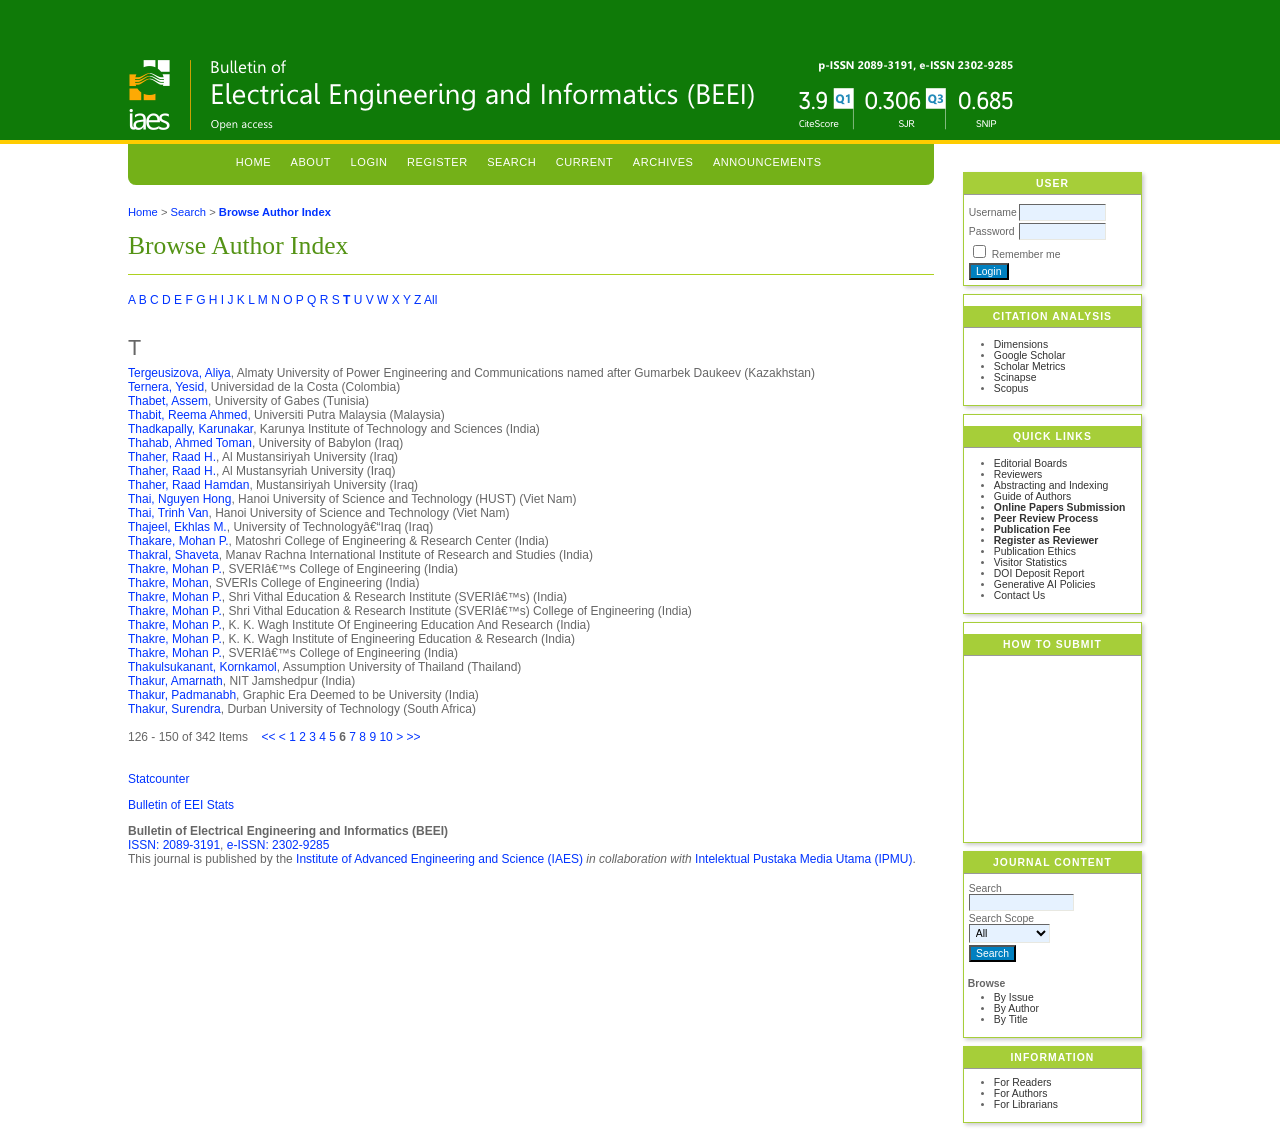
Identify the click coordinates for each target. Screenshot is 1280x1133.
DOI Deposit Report (1039, 573)
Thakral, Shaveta (173, 555)
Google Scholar (1030, 355)
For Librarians (1026, 1104)
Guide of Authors (1032, 496)
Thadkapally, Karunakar (190, 429)
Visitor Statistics (1030, 562)
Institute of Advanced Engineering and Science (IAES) (439, 859)
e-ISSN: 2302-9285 (278, 845)
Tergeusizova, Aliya (179, 373)
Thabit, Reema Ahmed (187, 415)
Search (511, 162)
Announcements (767, 162)
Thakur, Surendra (174, 709)
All (430, 300)
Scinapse (1015, 377)
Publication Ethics (1035, 551)
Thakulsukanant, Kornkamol (202, 667)
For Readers (1023, 1082)
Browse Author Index (275, 212)
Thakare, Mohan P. (178, 541)
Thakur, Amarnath (175, 681)
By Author (1016, 1008)
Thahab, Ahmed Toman (190, 443)
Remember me (1026, 254)
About (311, 162)
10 (385, 737)
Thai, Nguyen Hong (179, 499)
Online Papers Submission (1060, 507)
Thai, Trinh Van (168, 513)
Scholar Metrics (1030, 366)
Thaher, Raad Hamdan (188, 485)
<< (268, 737)
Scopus (1011, 388)
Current (585, 162)
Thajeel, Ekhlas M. (177, 527)
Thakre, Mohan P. (175, 569)
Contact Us (1019, 595)
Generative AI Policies (1045, 584)
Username (993, 212)
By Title (1011, 1019)
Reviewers (1018, 474)
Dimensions (1021, 344)
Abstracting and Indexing (1051, 485)
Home (253, 162)
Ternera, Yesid (166, 387)
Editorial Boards (1030, 463)
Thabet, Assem (168, 401)
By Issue (1014, 997)
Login (369, 162)
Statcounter (158, 779)
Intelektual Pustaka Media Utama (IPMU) (803, 859)
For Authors (1021, 1093)
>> (413, 737)
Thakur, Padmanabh (182, 695)
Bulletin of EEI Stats (181, 805)
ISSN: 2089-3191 (174, 845)
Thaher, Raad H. (172, 457)
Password (992, 231)
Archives (663, 162)
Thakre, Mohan (168, 583)
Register (437, 162)
